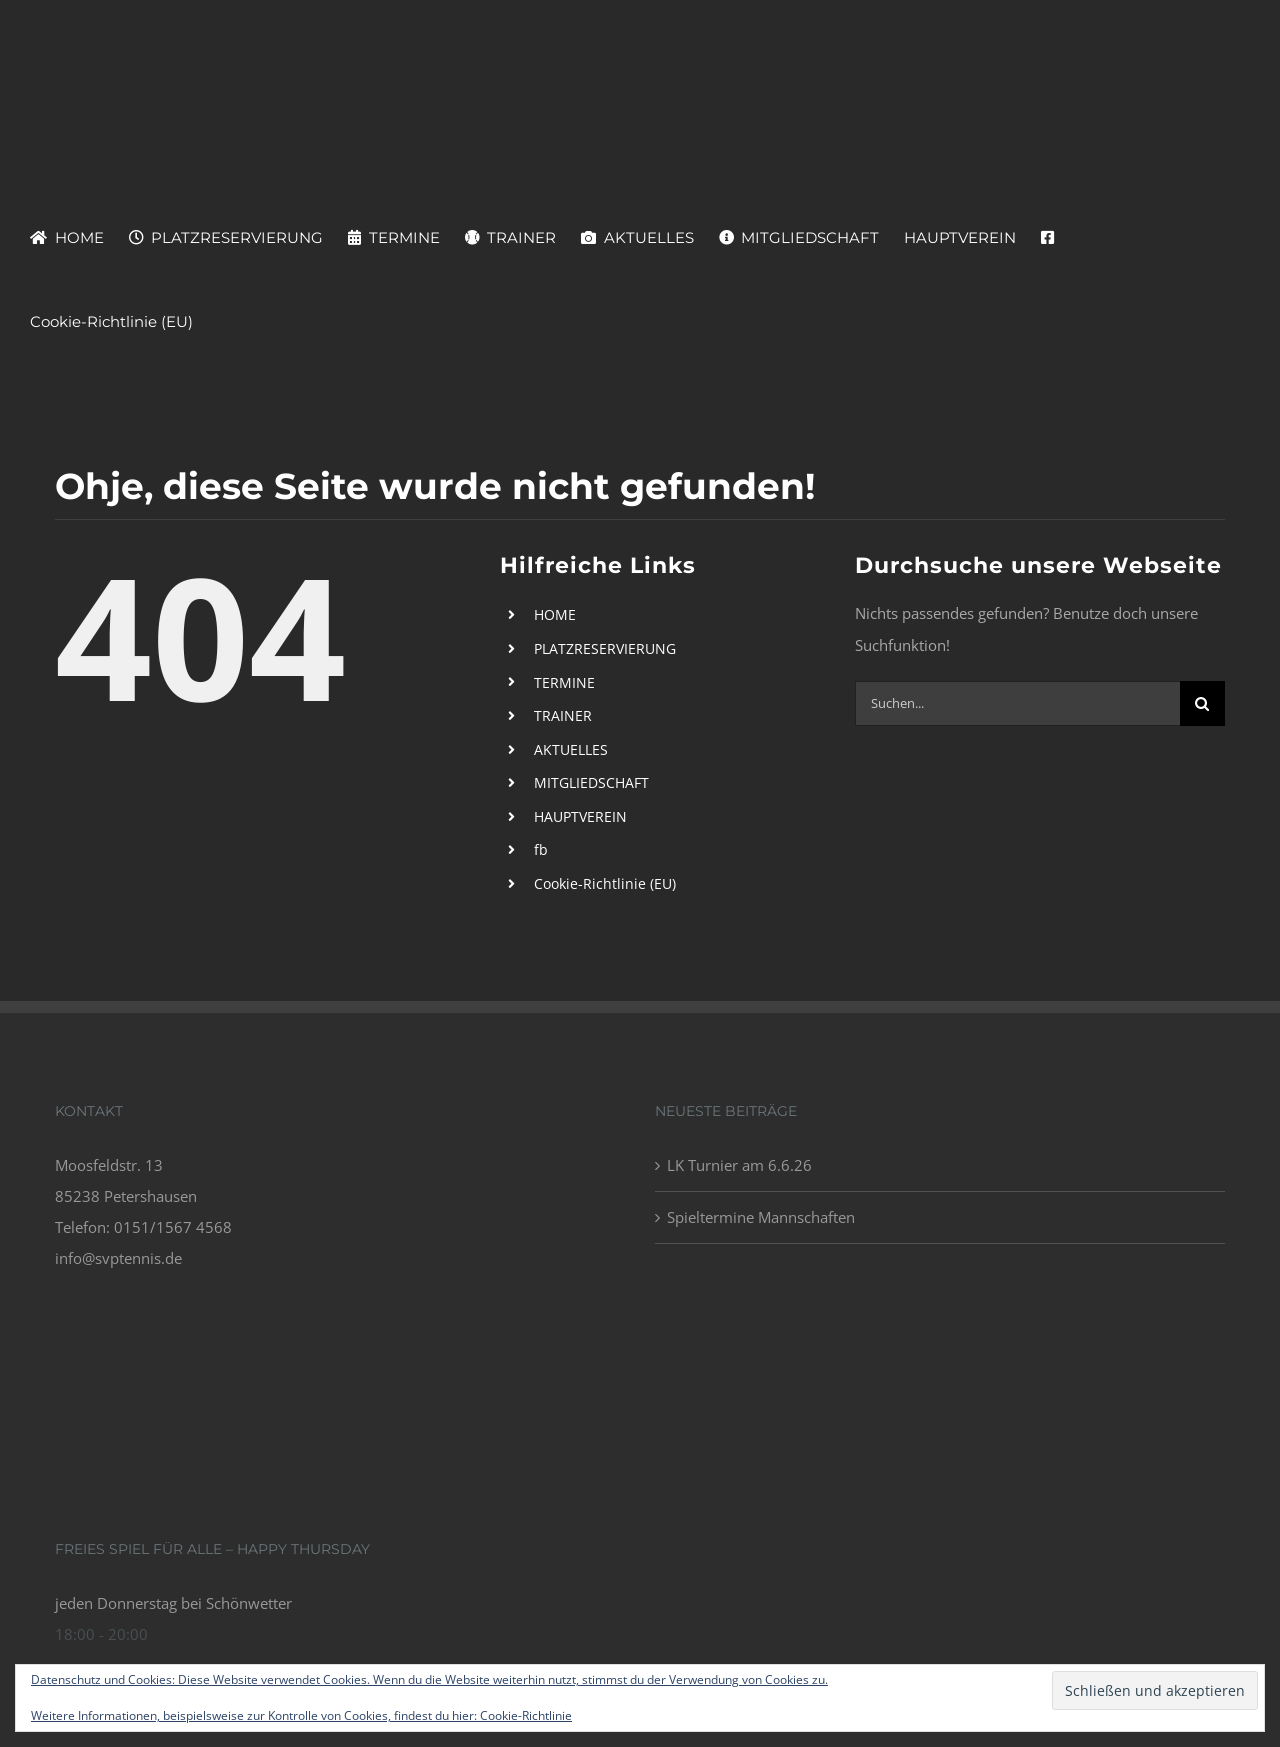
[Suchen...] (1017, 703)
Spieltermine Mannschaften (761, 1217)
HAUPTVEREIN (580, 816)
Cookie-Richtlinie (526, 1715)
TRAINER (563, 715)
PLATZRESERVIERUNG (605, 648)
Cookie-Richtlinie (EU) (605, 883)
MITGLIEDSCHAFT (591, 782)
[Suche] (1202, 703)
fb (541, 849)
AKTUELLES (571, 749)
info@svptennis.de (118, 1258)
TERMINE (564, 682)
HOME (555, 614)
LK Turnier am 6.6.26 (739, 1165)
